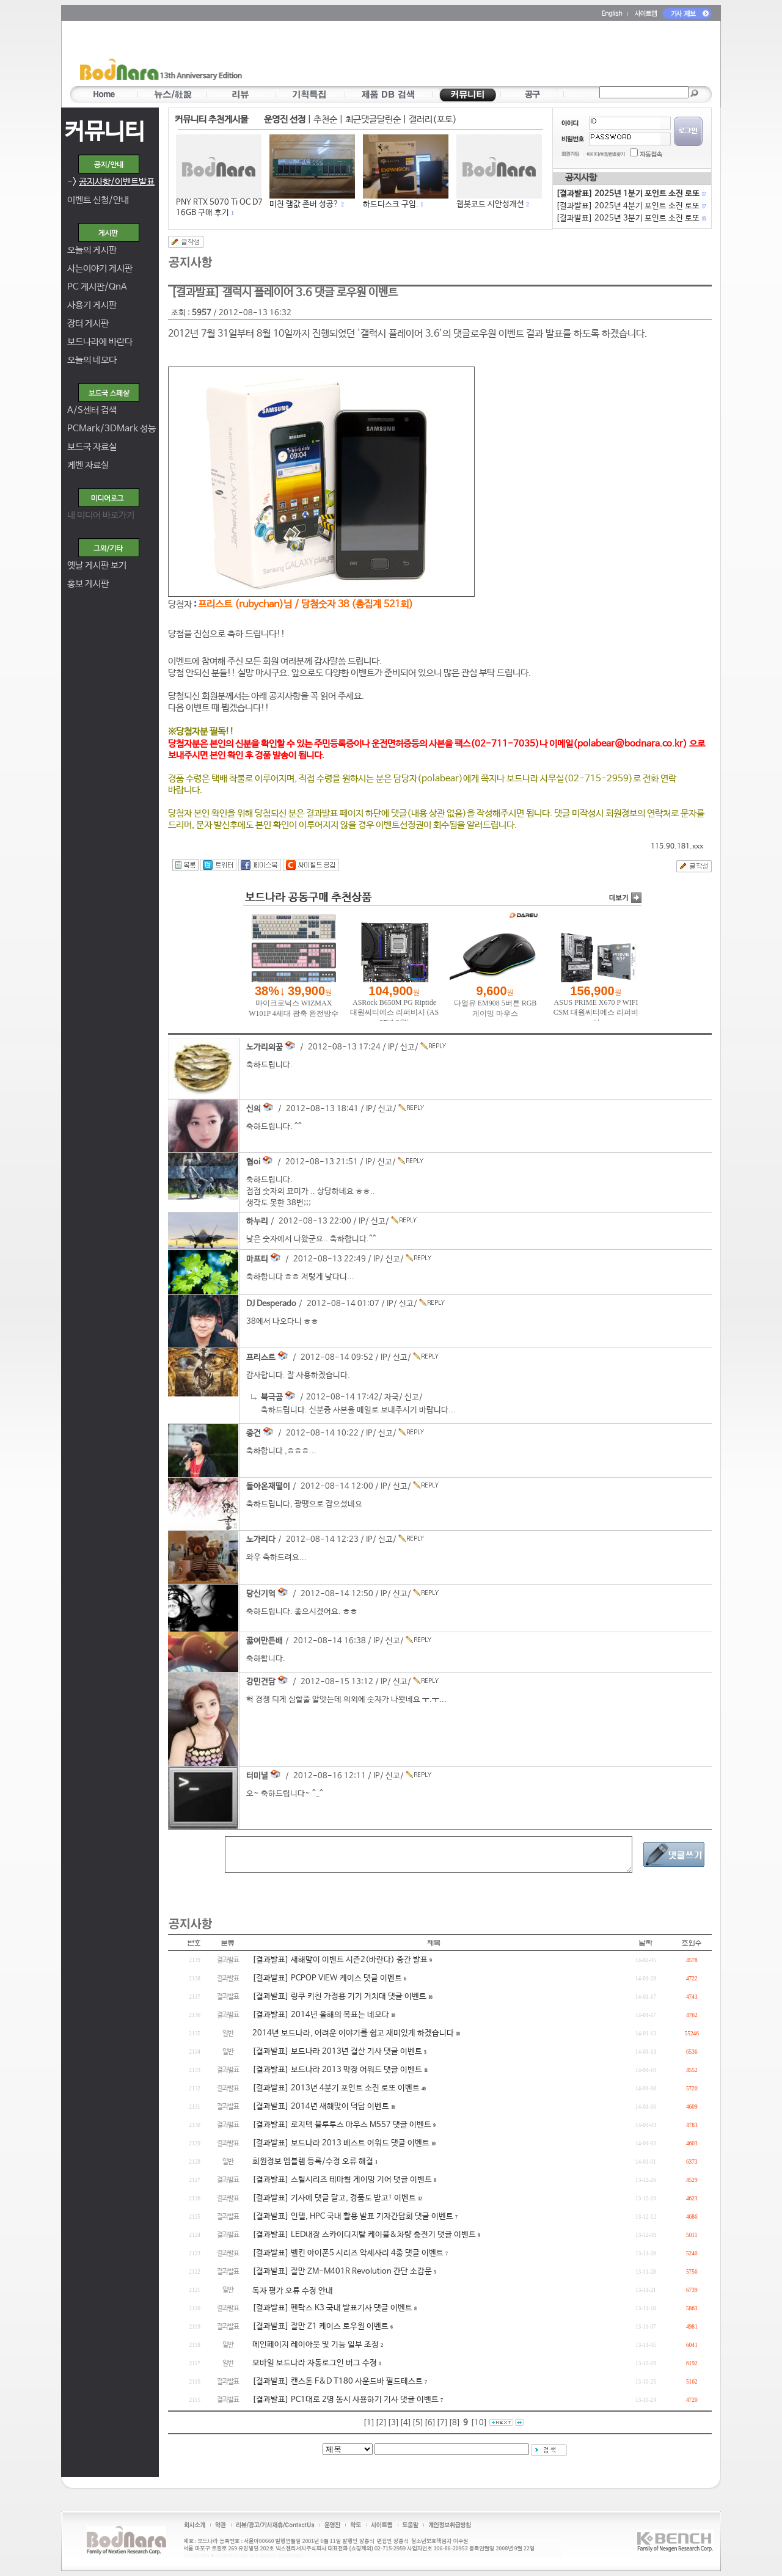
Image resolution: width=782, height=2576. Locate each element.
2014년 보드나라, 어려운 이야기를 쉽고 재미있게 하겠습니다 (353, 2033)
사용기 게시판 (92, 305)
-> (111, 182)
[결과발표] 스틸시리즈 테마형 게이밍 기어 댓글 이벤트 (342, 2179)
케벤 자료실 (88, 465)
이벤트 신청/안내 (98, 200)
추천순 (325, 119)
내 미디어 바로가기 (100, 515)
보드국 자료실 (92, 447)
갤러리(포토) (433, 119)
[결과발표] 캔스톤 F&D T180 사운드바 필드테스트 (337, 2381)
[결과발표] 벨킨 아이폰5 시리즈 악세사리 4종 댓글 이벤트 (348, 2253)
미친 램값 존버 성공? (304, 204)
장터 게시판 (88, 323)
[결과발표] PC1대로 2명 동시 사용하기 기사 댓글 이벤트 (345, 2399)
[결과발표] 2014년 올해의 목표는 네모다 (320, 2015)
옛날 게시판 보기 (96, 565)
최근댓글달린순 (373, 119)
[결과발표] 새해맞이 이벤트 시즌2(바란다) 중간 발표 (340, 1960)
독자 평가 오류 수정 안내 (292, 2291)
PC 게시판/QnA (97, 287)
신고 (407, 1047)
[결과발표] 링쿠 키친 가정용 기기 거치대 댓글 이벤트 (339, 1996)
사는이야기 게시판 (100, 268)
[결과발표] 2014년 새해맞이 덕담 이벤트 (320, 2106)
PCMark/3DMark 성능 (111, 428)
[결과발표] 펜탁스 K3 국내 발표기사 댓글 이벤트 (332, 2308)
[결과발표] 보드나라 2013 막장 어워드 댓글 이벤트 (337, 2069)
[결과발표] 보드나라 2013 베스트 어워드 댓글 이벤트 (340, 2143)
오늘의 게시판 (92, 250)
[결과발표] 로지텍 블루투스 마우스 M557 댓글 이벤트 (341, 2124)
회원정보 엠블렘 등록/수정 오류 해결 (312, 2161)
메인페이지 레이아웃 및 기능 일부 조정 (315, 2344)
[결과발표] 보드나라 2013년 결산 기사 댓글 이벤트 (337, 2051)
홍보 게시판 (88, 583)
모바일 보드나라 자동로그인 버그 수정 (314, 2363)
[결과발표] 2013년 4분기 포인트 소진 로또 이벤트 (336, 2088)
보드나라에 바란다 (100, 342)
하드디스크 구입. (390, 204)
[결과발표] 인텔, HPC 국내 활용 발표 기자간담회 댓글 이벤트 (352, 2216)
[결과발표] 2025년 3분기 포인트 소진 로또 (630, 218)
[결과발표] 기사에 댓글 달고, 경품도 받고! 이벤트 (334, 2198)
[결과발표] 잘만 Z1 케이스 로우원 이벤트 (320, 2326)
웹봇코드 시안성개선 (490, 204)
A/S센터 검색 (92, 410)
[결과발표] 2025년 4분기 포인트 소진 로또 (630, 206)
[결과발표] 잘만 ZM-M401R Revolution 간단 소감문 (342, 2271)
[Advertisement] (462, 55)
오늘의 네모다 (92, 360)
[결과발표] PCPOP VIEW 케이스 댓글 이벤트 (327, 1978)
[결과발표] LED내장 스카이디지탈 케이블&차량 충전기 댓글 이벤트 (364, 2234)
